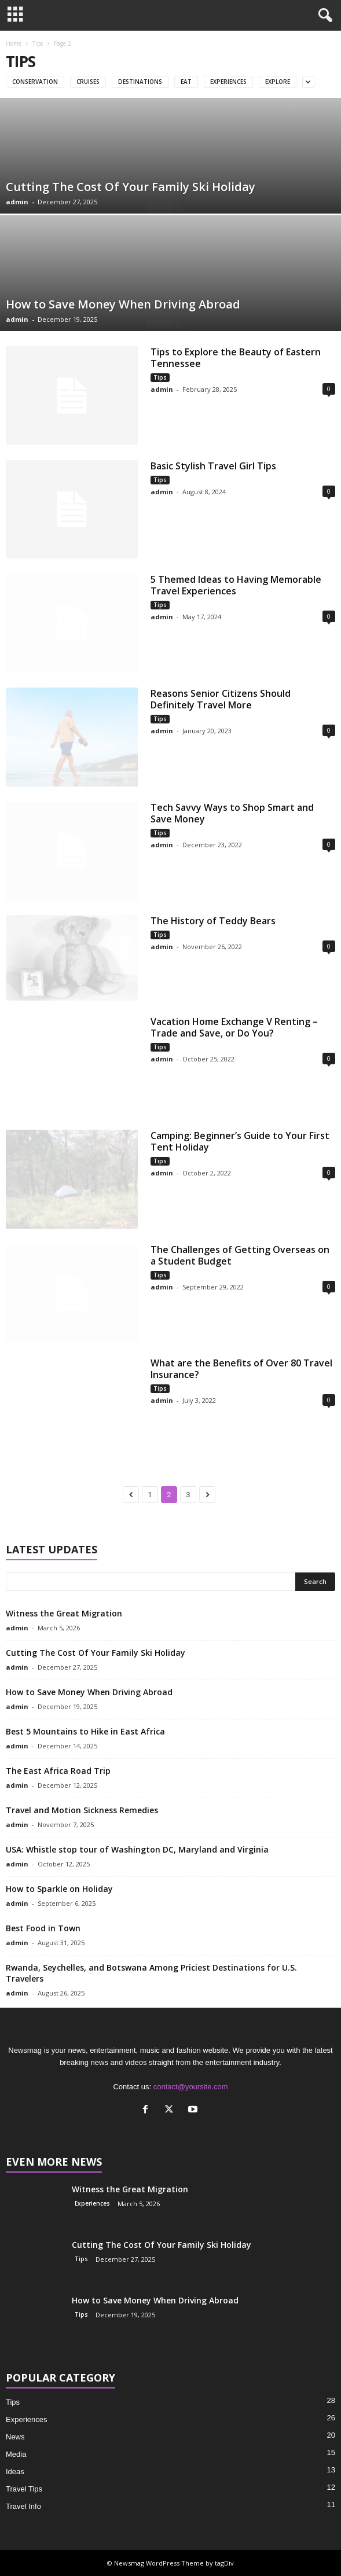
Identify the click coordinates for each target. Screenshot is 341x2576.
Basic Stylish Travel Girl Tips (213, 466)
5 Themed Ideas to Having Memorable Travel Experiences (236, 585)
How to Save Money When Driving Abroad (123, 304)
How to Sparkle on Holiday (59, 1888)
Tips (37, 43)
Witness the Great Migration (64, 1613)
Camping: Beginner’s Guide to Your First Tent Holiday (240, 1141)
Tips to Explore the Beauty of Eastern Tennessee (236, 358)
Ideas (15, 2471)
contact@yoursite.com (190, 2086)
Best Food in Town (43, 1928)
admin (17, 201)
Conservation (35, 82)
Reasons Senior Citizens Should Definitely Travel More (221, 699)
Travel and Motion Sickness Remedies (82, 1810)
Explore (277, 82)
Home (13, 43)
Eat (186, 82)
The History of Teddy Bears (213, 920)
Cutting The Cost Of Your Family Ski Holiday (130, 186)
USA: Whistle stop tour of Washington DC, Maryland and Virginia (137, 1849)
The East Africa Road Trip (58, 1770)
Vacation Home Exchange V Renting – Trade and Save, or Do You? (234, 1027)
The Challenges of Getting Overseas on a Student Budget (240, 1255)
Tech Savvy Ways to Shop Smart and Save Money (232, 813)
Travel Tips (24, 2489)
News (15, 2436)
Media (16, 2454)
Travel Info (23, 2506)
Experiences (228, 82)
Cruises (88, 82)
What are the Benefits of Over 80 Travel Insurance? (241, 1369)
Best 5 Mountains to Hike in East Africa (85, 1731)
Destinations (140, 82)
